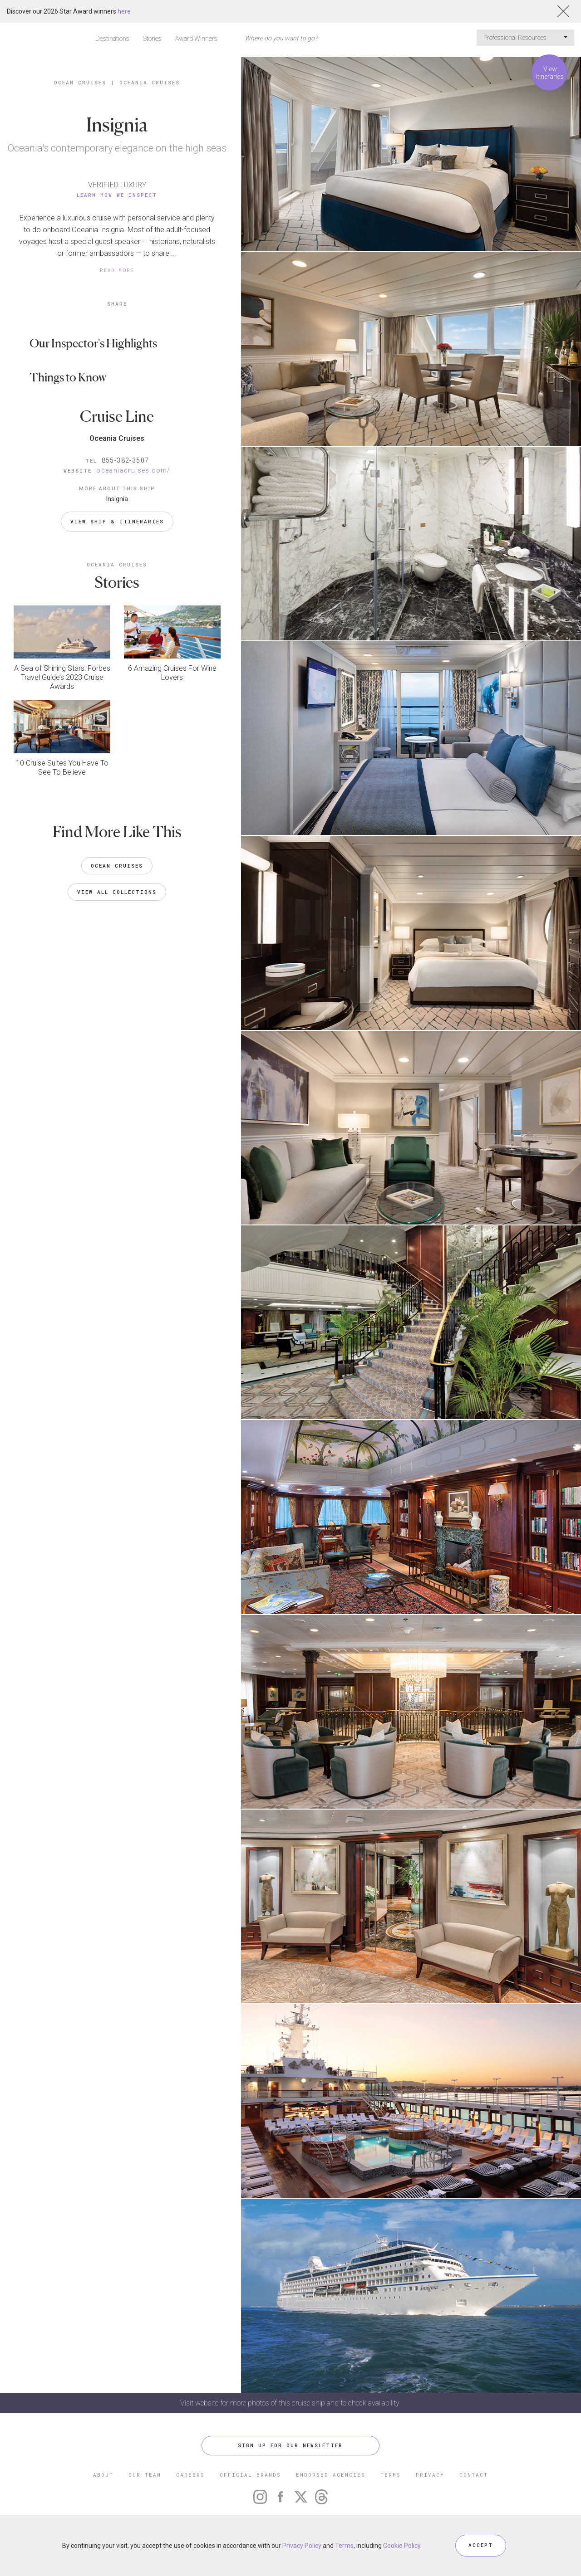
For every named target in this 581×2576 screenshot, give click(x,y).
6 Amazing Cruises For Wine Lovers (172, 672)
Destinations (112, 38)
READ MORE (117, 270)
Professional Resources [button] (525, 37)
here (124, 11)
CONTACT (473, 2474)
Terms (344, 2545)
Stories (152, 38)
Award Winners (196, 38)
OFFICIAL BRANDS (250, 2474)
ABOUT (103, 2474)
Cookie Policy (401, 2545)
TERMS (390, 2474)
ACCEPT (480, 2545)
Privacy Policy (301, 2545)
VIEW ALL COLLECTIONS (117, 891)
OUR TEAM (144, 2474)
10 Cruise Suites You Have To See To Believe (62, 767)
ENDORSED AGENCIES (330, 2474)
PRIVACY (430, 2474)
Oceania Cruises (149, 82)
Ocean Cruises (80, 82)
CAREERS (190, 2474)
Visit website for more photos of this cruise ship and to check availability (290, 2403)
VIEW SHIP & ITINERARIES (117, 520)
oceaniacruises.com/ (133, 470)
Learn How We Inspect (117, 194)
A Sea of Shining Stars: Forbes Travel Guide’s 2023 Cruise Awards (62, 677)
